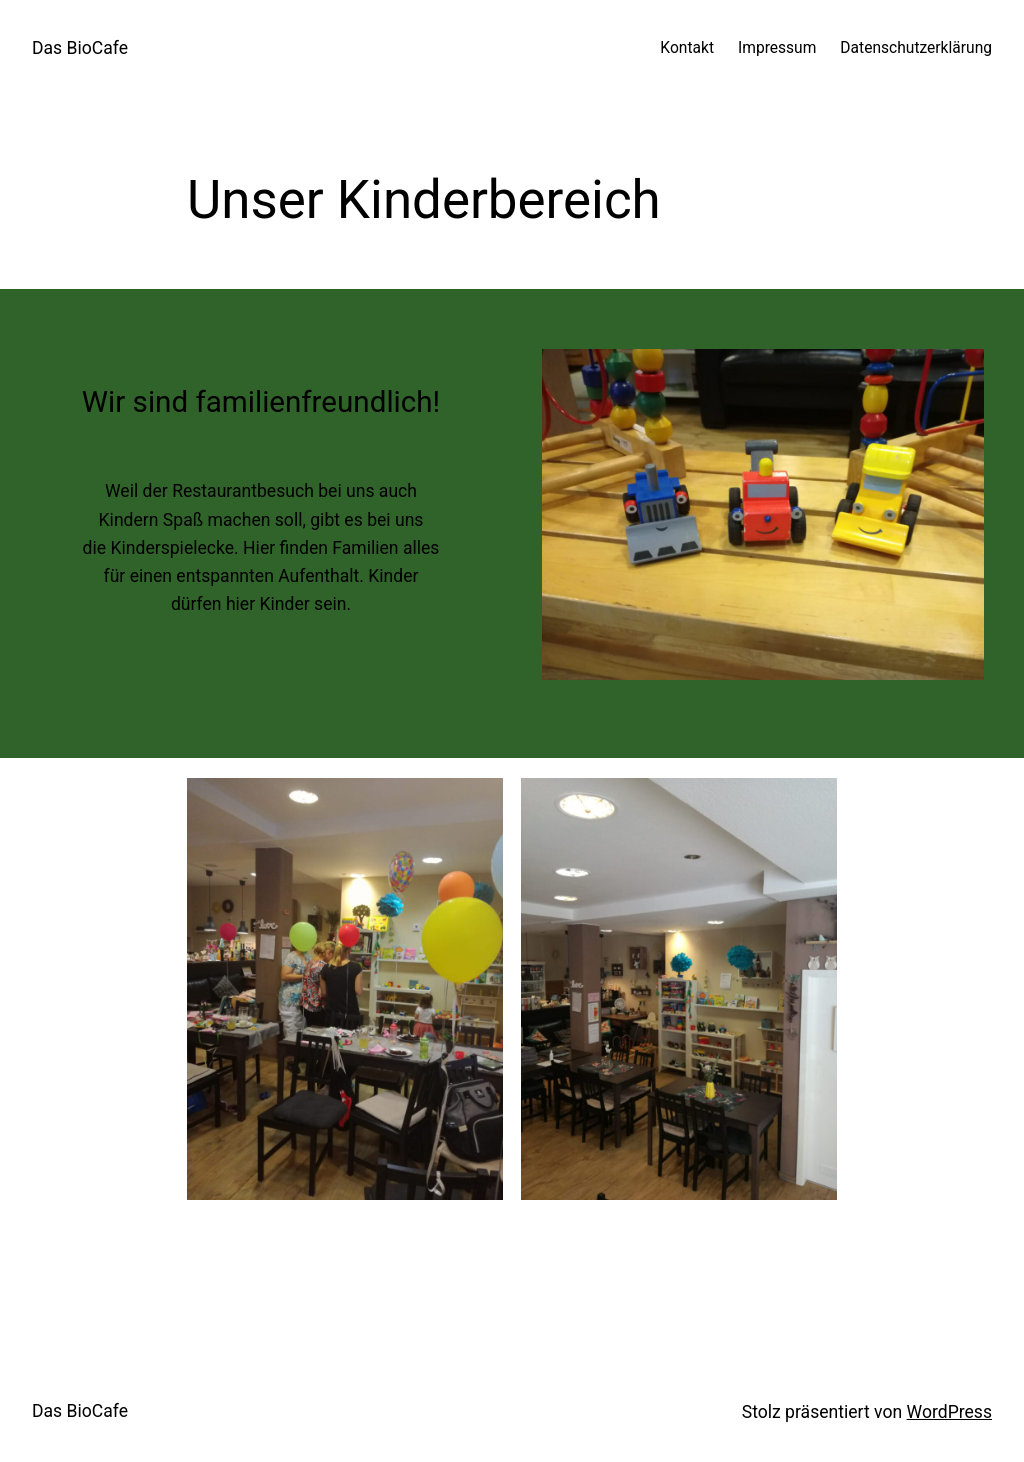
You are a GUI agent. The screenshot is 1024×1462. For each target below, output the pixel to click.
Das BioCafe (80, 48)
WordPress (949, 1412)
